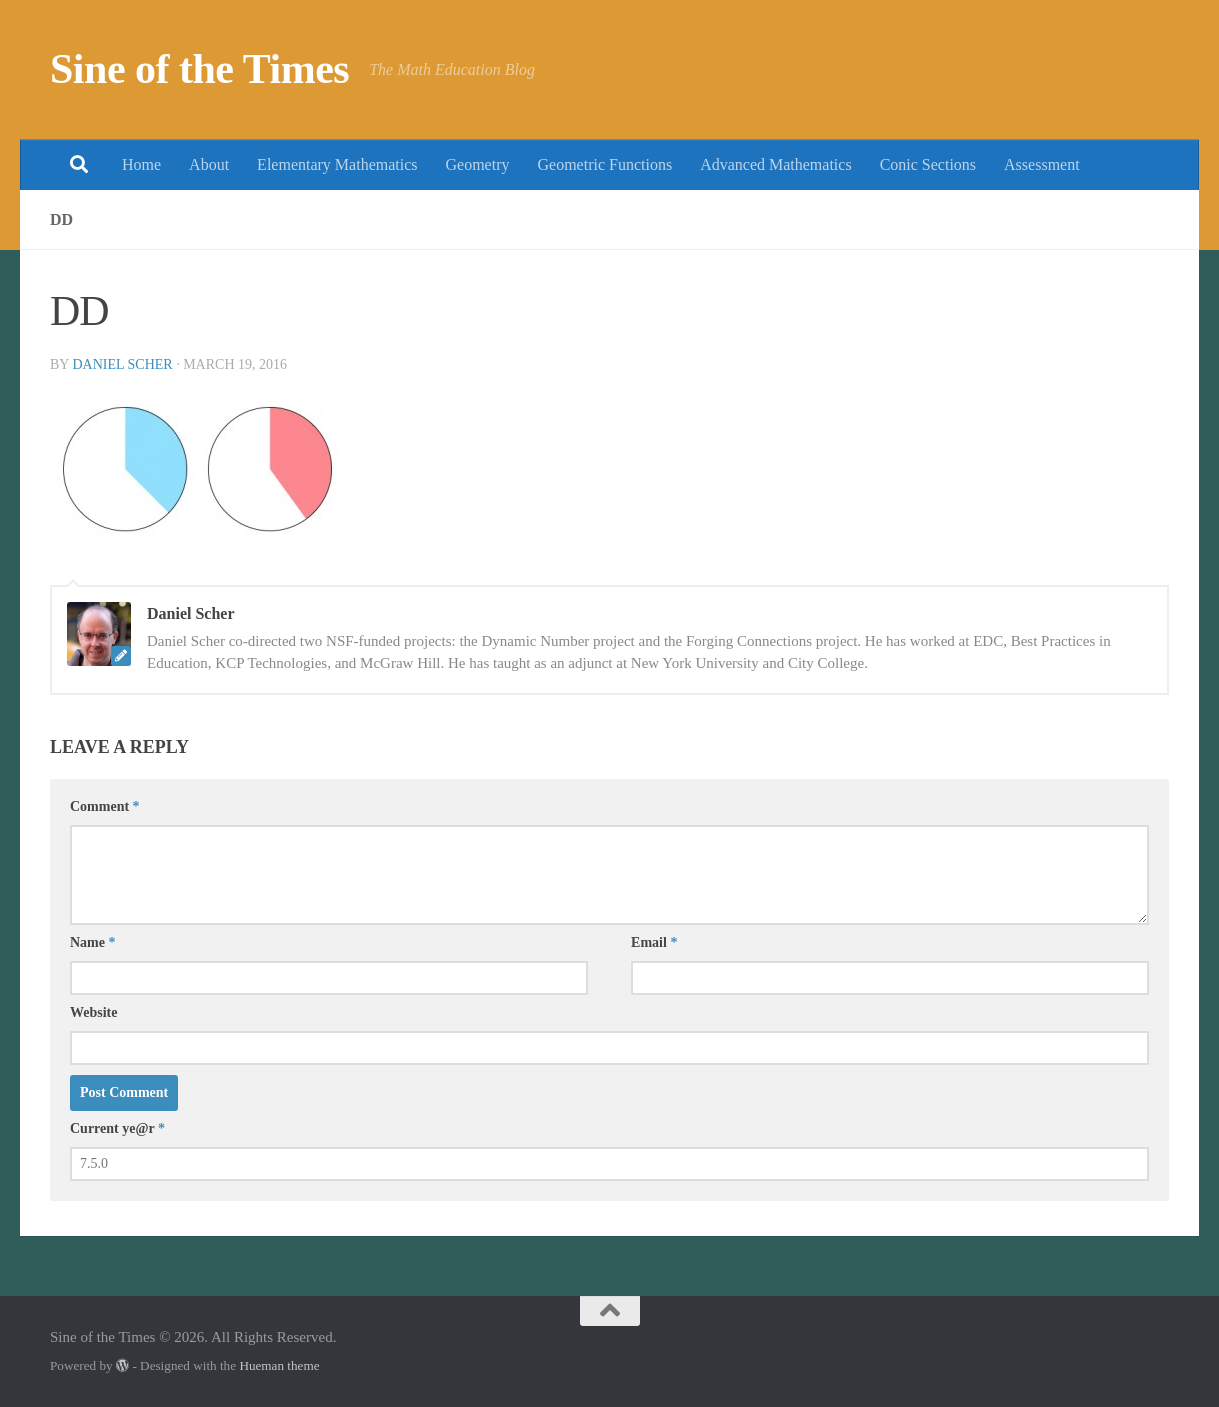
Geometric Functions (604, 164)
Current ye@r (117, 1128)
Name (93, 942)
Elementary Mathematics (337, 164)
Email (654, 942)
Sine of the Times (199, 69)
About (209, 164)
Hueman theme (279, 1365)
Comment (105, 806)
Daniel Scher (122, 364)
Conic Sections (928, 164)
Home (141, 164)
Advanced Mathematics (776, 164)
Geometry (478, 164)
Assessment (1042, 164)
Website (93, 1012)
